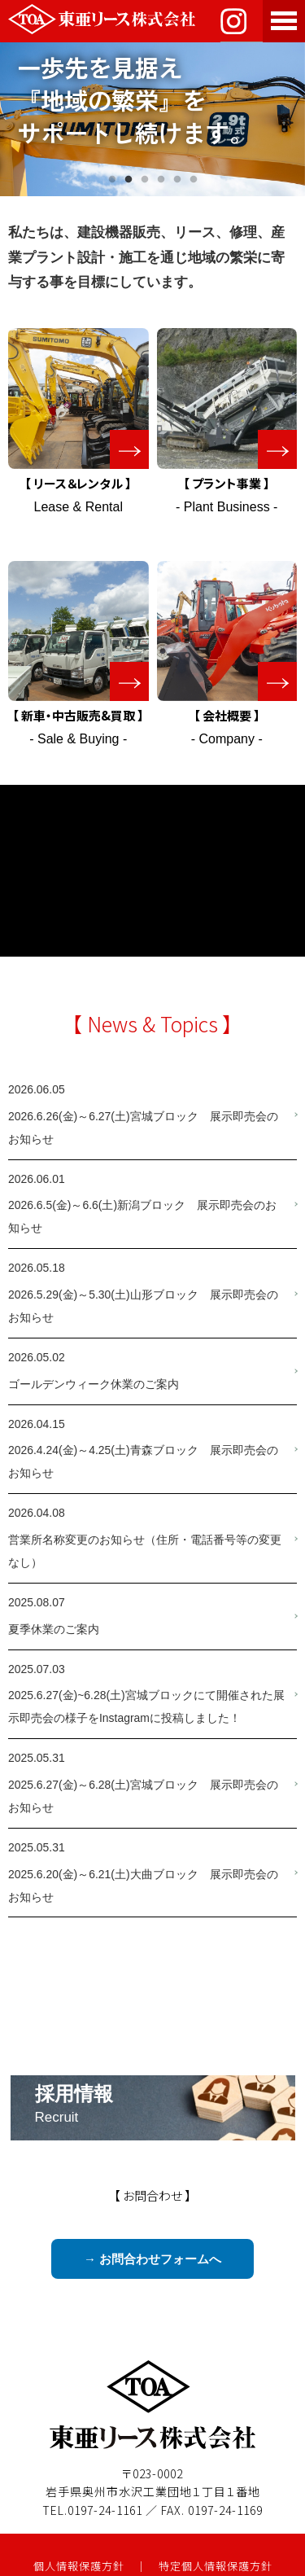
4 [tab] (161, 180)
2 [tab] (128, 180)
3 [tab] (145, 180)
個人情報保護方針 (78, 2566)
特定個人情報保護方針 (215, 2566)
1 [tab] (112, 180)
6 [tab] (193, 180)
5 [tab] (177, 180)
